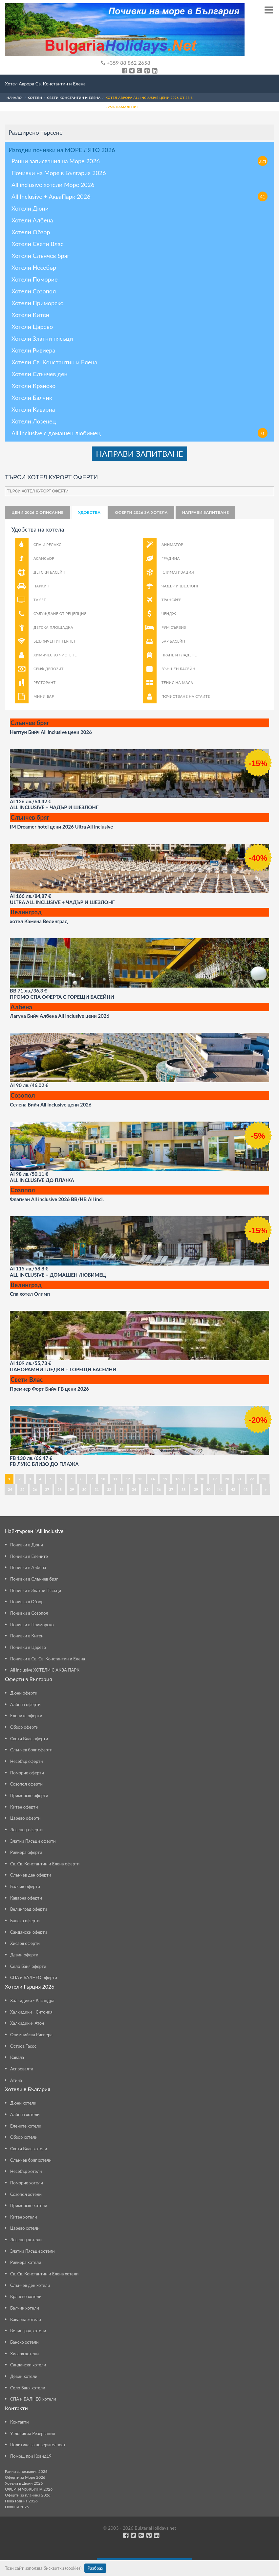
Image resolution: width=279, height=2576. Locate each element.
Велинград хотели (28, 2330)
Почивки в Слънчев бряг (34, 1579)
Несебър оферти (26, 1761)
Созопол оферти (26, 1784)
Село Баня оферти (28, 1966)
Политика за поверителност (38, 2444)
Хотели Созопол (33, 291)
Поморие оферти (27, 1772)
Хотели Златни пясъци (42, 338)
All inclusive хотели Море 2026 (52, 184)
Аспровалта (21, 2068)
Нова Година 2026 (21, 2500)
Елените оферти (26, 1715)
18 (202, 1479)
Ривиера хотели (25, 2262)
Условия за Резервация (32, 2433)
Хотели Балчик (31, 397)
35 (146, 1489)
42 (233, 1489)
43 (246, 1489)
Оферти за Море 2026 (25, 2477)
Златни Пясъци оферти (32, 1841)
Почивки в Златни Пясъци (35, 1590)
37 (171, 1489)
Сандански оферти (28, 1932)
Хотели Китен (30, 314)
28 (59, 1489)
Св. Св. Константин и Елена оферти (44, 1863)
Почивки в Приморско (32, 1624)
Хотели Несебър (33, 267)
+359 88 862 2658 (125, 62)
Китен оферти (24, 1807)
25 (22, 1489)
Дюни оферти (23, 1693)
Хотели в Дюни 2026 (24, 2483)
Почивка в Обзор (27, 1601)
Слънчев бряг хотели (31, 2160)
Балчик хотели (24, 2308)
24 (10, 1489)
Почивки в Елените (29, 1556)
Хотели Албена (32, 220)
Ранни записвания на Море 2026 (139, 161)
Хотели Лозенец (33, 421)
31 (97, 1489)
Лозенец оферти (26, 1829)
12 (128, 1479)
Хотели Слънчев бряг (40, 255)
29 (72, 1489)
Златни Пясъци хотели (32, 2251)
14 (153, 1479)
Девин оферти (24, 1954)
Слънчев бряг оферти (31, 1749)
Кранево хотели (25, 2296)
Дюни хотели (23, 2103)
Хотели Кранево (33, 385)
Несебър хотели (26, 2171)
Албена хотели (25, 2114)
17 (190, 1479)
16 (177, 1479)
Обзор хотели (23, 2137)
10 (103, 1479)
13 (140, 1479)
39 (196, 1489)
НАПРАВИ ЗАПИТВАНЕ (139, 453)
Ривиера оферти (26, 1852)
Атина (16, 2080)
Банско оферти (25, 1920)
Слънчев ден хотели (30, 2285)
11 (115, 1479)
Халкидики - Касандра (32, 2000)
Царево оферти (25, 1818)
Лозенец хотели (26, 2239)
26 (35, 1489)
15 (165, 1479)
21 (239, 1479)
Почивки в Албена (28, 1567)
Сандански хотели (28, 2364)
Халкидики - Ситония (31, 2012)
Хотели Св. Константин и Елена (54, 362)
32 (109, 1489)
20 (227, 1479)
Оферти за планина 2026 (27, 2495)
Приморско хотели (28, 2205)
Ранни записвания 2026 (26, 2471)
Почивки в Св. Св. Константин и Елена (47, 1658)
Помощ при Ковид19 (31, 2456)
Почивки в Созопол (29, 1613)
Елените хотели (25, 2126)
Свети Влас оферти (29, 1738)
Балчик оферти (25, 1886)
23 (264, 1479)
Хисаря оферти (25, 1943)
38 (184, 1489)
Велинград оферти (28, 1909)
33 (121, 1489)
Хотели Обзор (30, 232)
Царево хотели (24, 2228)
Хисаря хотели (24, 2353)
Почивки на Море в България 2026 (58, 172)
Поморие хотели (26, 2182)
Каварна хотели (25, 2319)
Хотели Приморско (37, 303)
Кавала (17, 2057)
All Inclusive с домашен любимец (139, 433)
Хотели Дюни (30, 208)
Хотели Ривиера (33, 350)
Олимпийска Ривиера (31, 2034)
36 (159, 1489)
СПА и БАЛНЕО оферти (33, 1977)
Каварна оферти (26, 1898)
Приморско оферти (29, 1795)
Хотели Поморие (34, 279)
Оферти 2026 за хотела (141, 512)
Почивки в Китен (26, 1635)
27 (47, 1489)
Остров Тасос (23, 2046)
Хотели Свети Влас (37, 243)
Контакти (19, 2422)
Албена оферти (25, 1704)
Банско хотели (24, 2342)
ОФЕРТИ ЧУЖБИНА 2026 (29, 2489)
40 (208, 1489)
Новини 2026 (17, 2506)
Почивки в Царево (28, 1647)
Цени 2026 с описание (37, 512)
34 (134, 1489)
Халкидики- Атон (27, 2023)
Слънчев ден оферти (30, 1875)
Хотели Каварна (33, 409)
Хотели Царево (32, 326)
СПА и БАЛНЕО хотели (33, 2399)
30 (84, 1489)
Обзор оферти (24, 1727)
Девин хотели (23, 2376)
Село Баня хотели (27, 2387)
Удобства (89, 512)
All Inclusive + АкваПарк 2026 (139, 196)
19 (214, 1479)
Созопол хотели (26, 2194)
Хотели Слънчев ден (39, 373)
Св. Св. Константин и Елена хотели (44, 2273)
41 (221, 1489)
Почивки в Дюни (26, 1544)
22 (252, 1479)
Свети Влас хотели (28, 2148)
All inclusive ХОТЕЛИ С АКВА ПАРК (44, 1670)
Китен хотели (23, 2217)
